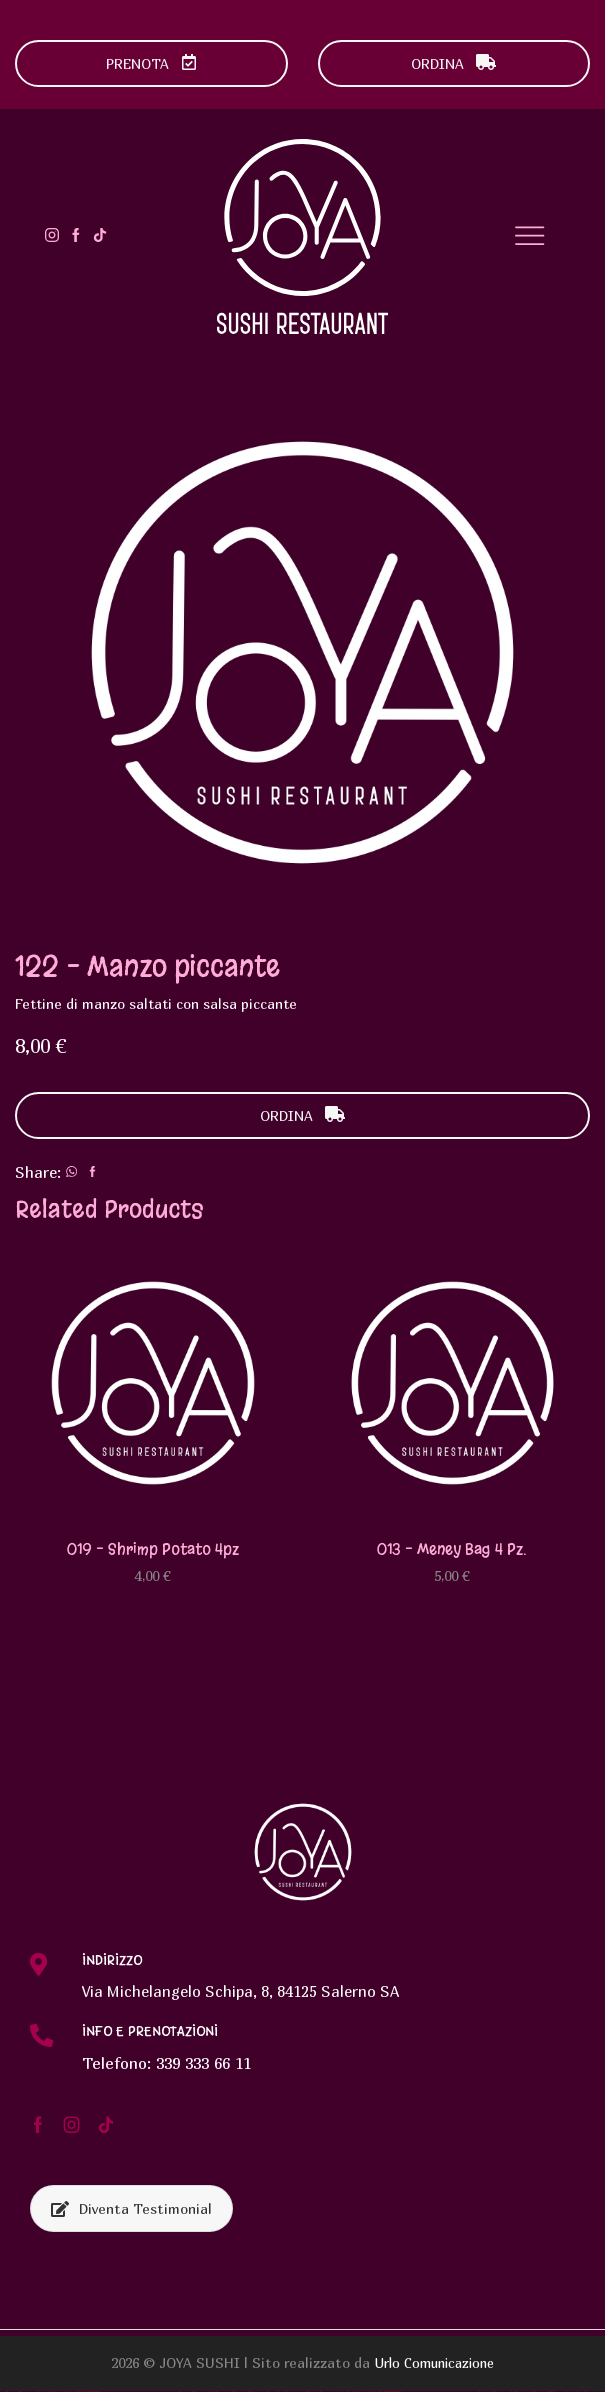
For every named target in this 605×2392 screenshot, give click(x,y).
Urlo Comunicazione (434, 2363)
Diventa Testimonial (131, 2209)
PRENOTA (151, 63)
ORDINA (453, 63)
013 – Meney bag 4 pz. (452, 1548)
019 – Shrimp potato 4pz (153, 1548)
